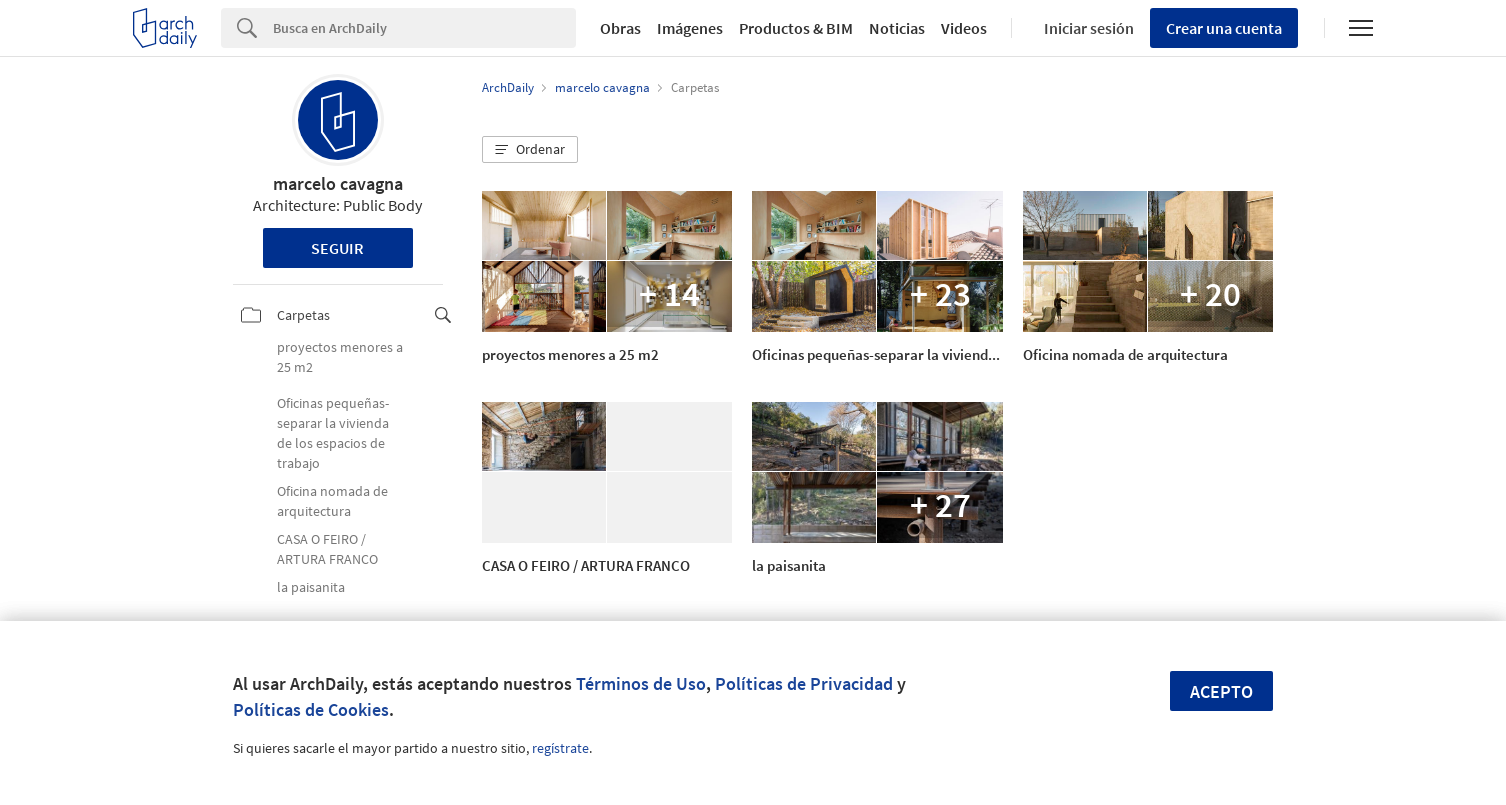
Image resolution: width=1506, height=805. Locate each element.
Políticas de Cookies (311, 709)
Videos (964, 28)
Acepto (1221, 691)
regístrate (560, 748)
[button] (530, 150)
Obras (620, 28)
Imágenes (690, 28)
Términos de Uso (641, 683)
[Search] (424, 28)
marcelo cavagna (338, 183)
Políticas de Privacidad (804, 683)
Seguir (337, 248)
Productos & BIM (796, 28)
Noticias (897, 28)
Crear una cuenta (1224, 28)
